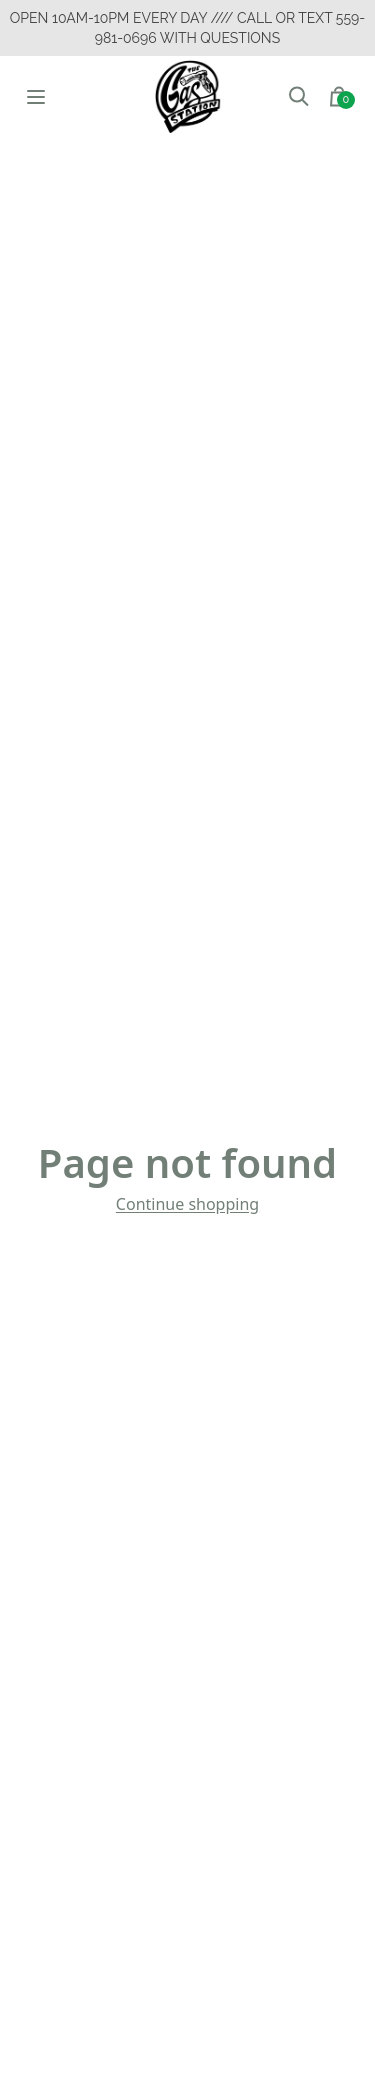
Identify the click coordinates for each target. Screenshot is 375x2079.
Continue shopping (187, 1204)
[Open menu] (36, 96)
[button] (299, 97)
